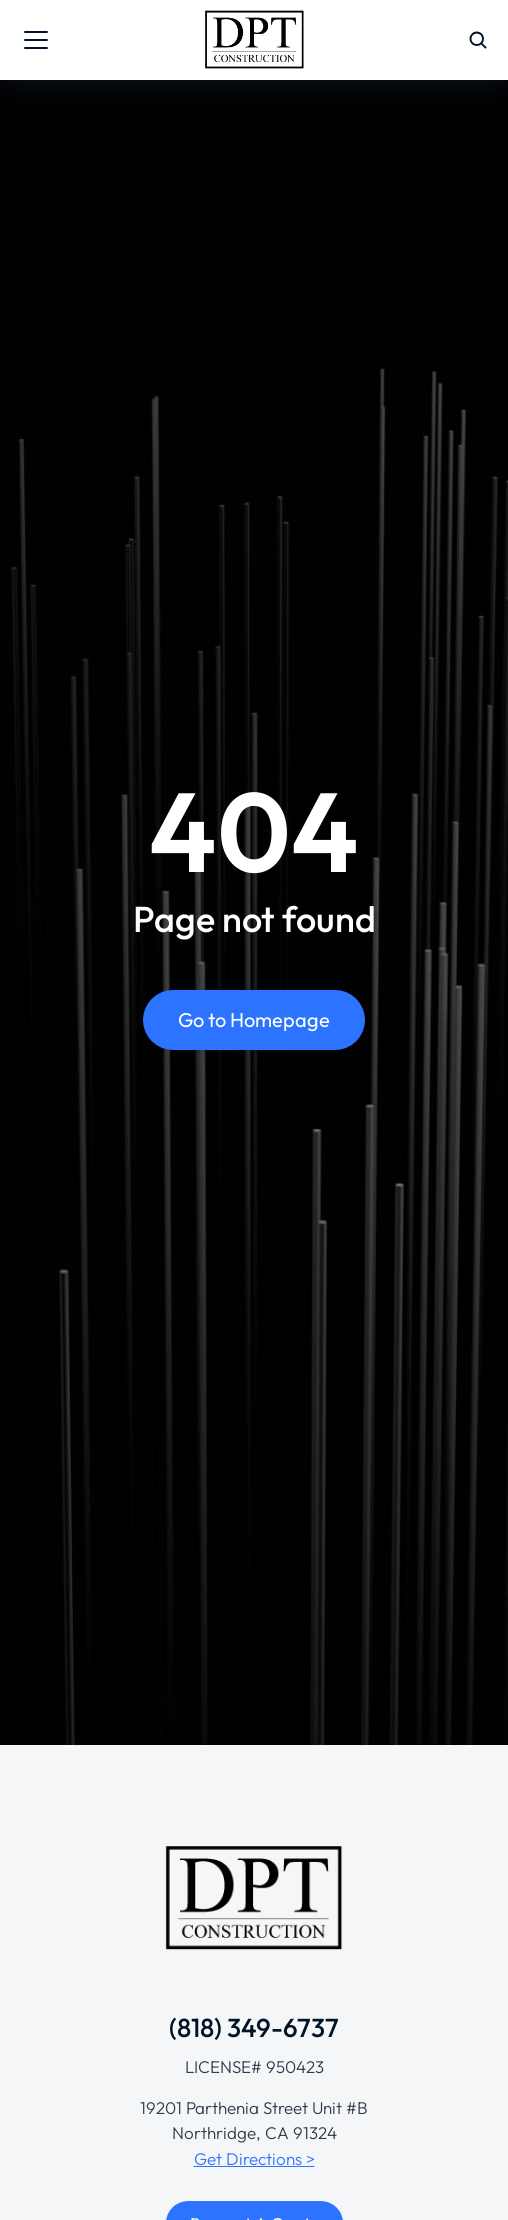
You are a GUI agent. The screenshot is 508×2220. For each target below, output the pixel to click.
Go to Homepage (254, 1019)
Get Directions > (254, 2158)
